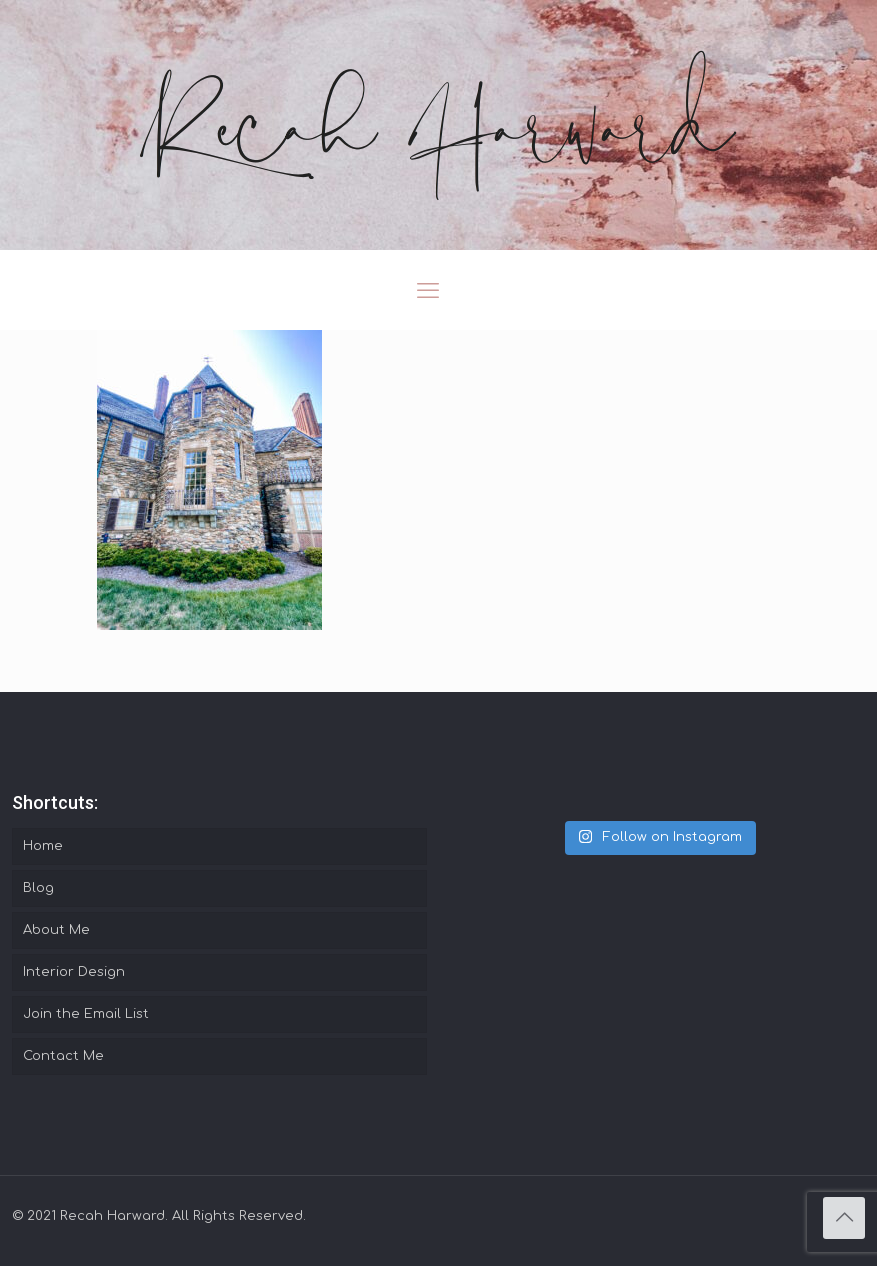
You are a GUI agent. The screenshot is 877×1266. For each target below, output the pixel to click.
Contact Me (63, 1056)
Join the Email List (86, 1014)
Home (43, 846)
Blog (38, 888)
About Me (56, 930)
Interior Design (74, 972)
